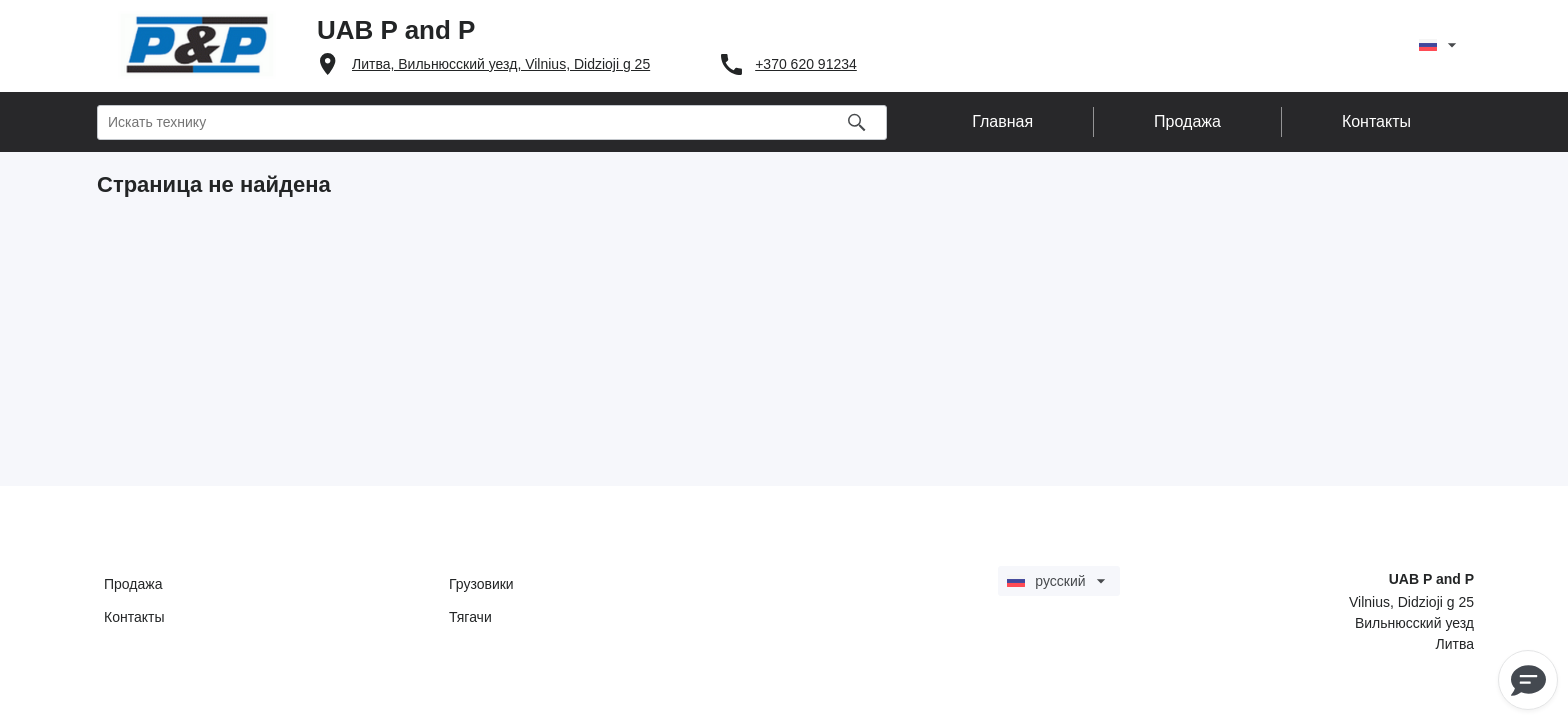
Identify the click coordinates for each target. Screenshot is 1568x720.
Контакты (134, 617)
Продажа (133, 584)
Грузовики (481, 584)
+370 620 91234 (806, 64)
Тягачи (470, 617)
